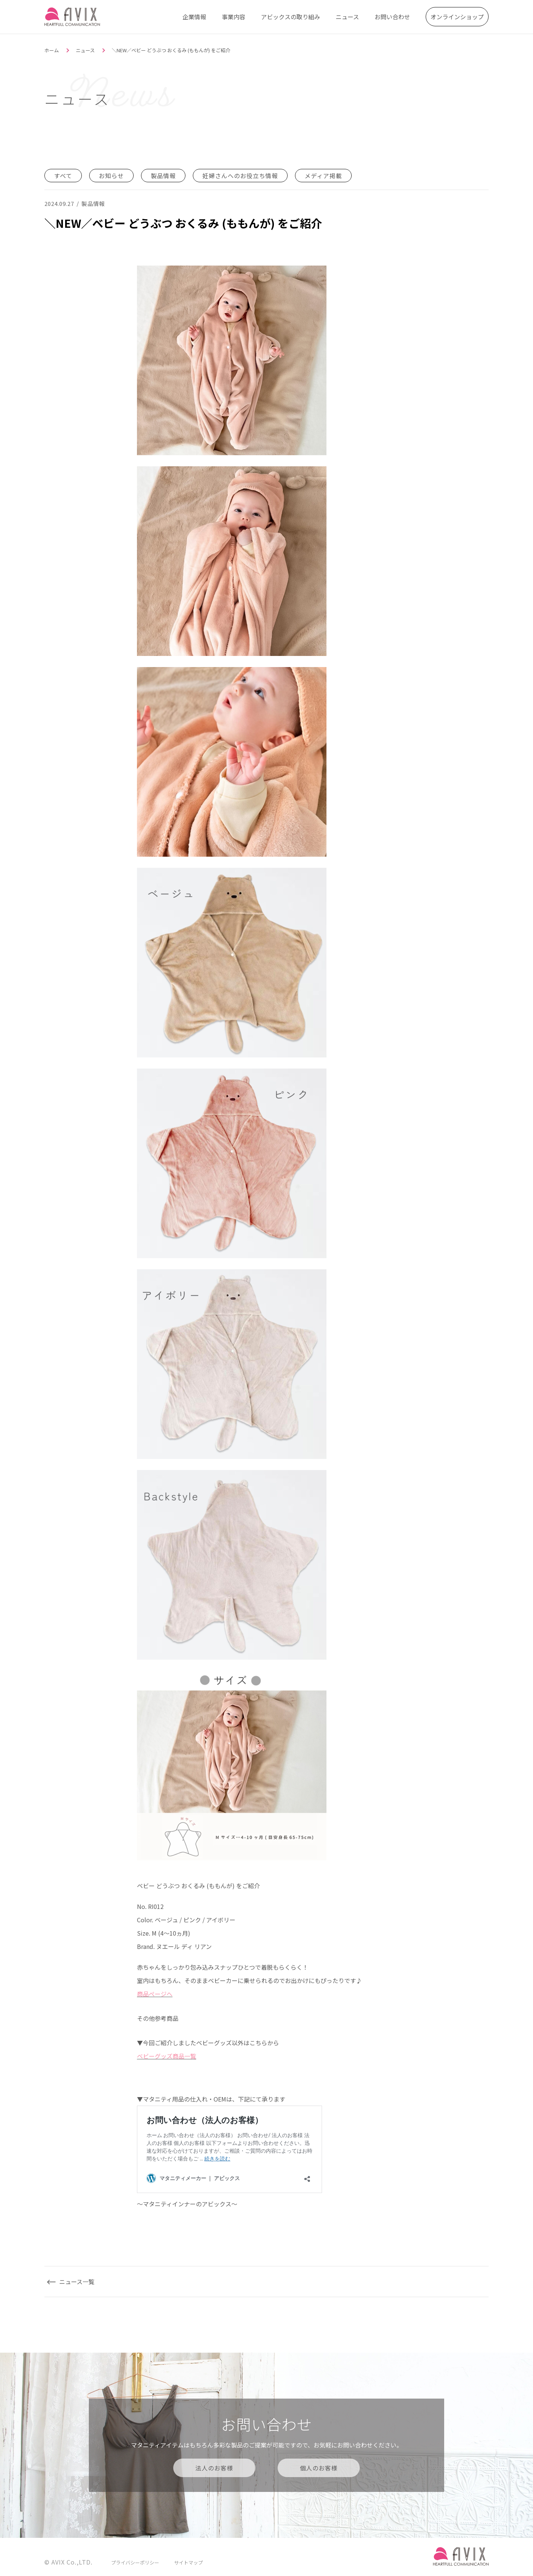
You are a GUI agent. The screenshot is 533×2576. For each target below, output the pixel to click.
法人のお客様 (214, 2467)
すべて (63, 175)
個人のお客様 (319, 2467)
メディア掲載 (323, 175)
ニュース (347, 16)
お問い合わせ (392, 16)
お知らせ (111, 175)
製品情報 (163, 175)
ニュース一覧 (76, 2281)
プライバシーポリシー (135, 2562)
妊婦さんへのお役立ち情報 (240, 175)
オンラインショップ (457, 16)
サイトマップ (188, 2562)
